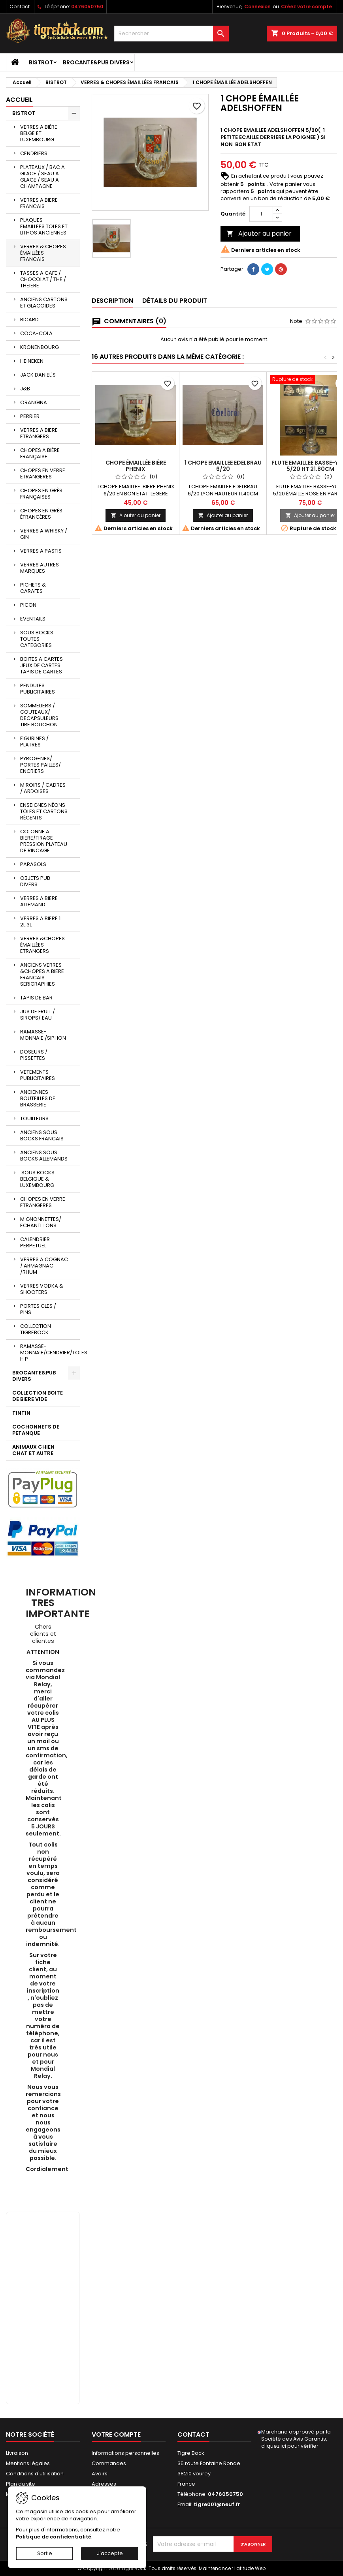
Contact (19, 6)
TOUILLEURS (34, 1118)
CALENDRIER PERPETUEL (35, 1242)
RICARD (29, 319)
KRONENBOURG (39, 347)
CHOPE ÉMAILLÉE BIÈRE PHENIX (136, 466)
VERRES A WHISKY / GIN (43, 534)
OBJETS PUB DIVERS (35, 881)
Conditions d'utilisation (35, 2473)
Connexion (257, 6)
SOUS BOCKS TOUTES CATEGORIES (36, 639)
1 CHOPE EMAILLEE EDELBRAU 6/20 (223, 466)
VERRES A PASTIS (41, 551)
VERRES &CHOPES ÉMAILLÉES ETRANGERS (42, 945)
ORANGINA (33, 402)
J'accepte (110, 2553)
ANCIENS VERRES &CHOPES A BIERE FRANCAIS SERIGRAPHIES (42, 974)
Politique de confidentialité (53, 2536)
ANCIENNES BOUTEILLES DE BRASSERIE (37, 1098)
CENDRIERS (33, 153)
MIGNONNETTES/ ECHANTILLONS (40, 1222)
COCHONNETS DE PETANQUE (35, 1430)
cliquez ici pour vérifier (289, 2446)
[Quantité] (261, 214)
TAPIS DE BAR (36, 997)
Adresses (104, 2484)
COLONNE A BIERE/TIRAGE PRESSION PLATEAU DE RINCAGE (43, 841)
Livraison (17, 2453)
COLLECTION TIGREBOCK (35, 1329)
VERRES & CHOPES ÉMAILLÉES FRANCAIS (43, 253)
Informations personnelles (125, 2453)
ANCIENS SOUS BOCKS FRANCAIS (42, 1135)
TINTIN (21, 1413)
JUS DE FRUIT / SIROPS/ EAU (37, 1015)
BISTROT (41, 62)
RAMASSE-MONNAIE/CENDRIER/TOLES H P (50, 1352)
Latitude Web (250, 2568)
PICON (28, 605)
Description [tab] (112, 300)
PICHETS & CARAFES (33, 588)
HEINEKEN (31, 361)
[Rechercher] (171, 33)
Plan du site (20, 2484)
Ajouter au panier (259, 233)
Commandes (109, 2463)
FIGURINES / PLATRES (34, 741)
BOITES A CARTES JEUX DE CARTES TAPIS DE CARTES (41, 665)
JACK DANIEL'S (38, 375)
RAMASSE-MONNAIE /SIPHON (43, 1035)
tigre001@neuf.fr (217, 2504)
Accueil (19, 99)
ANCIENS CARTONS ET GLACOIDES (44, 302)
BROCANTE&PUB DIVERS (96, 62)
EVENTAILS (32, 618)
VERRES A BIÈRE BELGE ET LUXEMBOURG (38, 133)
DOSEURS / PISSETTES (33, 1055)
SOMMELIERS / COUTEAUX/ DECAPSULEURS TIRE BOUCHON (39, 715)
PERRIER (30, 416)
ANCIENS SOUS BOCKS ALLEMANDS (44, 1155)
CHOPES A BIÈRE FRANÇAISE (40, 453)
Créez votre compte (306, 6)
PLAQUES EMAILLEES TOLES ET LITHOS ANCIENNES (44, 226)
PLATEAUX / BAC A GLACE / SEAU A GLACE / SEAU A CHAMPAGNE (42, 176)
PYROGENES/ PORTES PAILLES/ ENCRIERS (40, 765)
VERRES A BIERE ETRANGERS (39, 433)
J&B (25, 388)
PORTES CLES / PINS (38, 1309)
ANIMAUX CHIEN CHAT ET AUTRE (33, 1450)
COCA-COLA (36, 333)
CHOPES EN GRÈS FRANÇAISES (41, 494)
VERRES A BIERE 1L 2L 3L (41, 921)
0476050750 (87, 6)
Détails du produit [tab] (174, 300)
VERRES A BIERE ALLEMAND (39, 901)
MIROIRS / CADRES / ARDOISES (43, 788)
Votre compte (116, 2434)
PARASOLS (33, 864)
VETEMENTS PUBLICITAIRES (37, 1075)
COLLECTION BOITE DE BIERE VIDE (37, 1396)
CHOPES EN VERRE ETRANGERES (42, 473)
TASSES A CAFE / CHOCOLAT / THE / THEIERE (43, 279)
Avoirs (99, 2473)
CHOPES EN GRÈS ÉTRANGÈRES (41, 514)
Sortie (44, 2553)
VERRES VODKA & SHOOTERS (41, 1289)
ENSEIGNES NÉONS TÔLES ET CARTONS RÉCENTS (44, 811)
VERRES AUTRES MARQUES (39, 568)
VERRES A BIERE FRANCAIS (39, 203)
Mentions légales (28, 2463)
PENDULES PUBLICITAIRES (37, 689)
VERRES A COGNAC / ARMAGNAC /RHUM (44, 1266)
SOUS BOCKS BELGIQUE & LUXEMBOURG (37, 1179)
